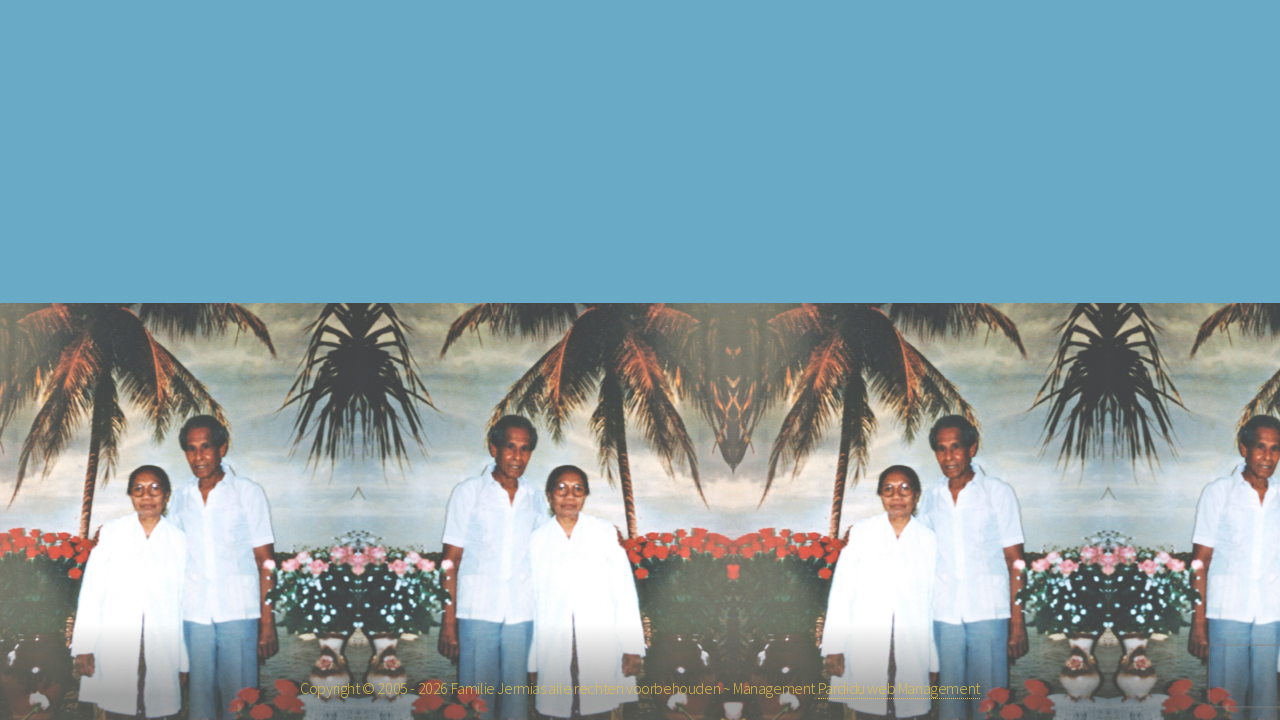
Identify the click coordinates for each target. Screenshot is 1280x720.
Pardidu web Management (899, 688)
